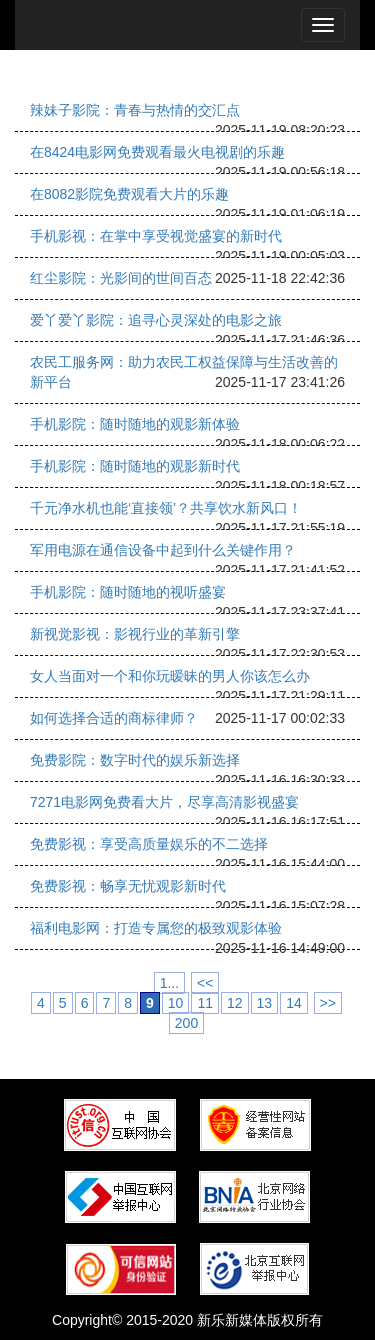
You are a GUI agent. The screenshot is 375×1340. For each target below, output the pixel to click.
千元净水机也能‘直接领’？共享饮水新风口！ (166, 508)
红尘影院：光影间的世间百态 (121, 278)
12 (235, 1003)
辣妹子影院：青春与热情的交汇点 (135, 110)
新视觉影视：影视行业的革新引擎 (135, 634)
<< (205, 983)
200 (186, 1023)
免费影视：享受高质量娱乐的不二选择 (149, 844)
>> (328, 1003)
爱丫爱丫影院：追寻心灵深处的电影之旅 (156, 320)
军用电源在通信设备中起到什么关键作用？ (163, 550)
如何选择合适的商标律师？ (114, 718)
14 (294, 1003)
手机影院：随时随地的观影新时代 (135, 466)
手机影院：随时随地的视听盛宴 (128, 592)
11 (205, 1003)
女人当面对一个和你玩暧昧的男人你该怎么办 (170, 676)
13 (265, 1003)
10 (176, 1003)
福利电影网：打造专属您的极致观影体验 (156, 928)
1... (169, 983)
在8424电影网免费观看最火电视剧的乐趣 (157, 152)
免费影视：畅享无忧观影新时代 (128, 886)
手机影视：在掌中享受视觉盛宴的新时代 (156, 236)
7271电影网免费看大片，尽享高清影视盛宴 (164, 802)
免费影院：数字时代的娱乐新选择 (135, 760)
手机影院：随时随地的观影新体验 (135, 424)
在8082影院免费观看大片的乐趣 (129, 194)
